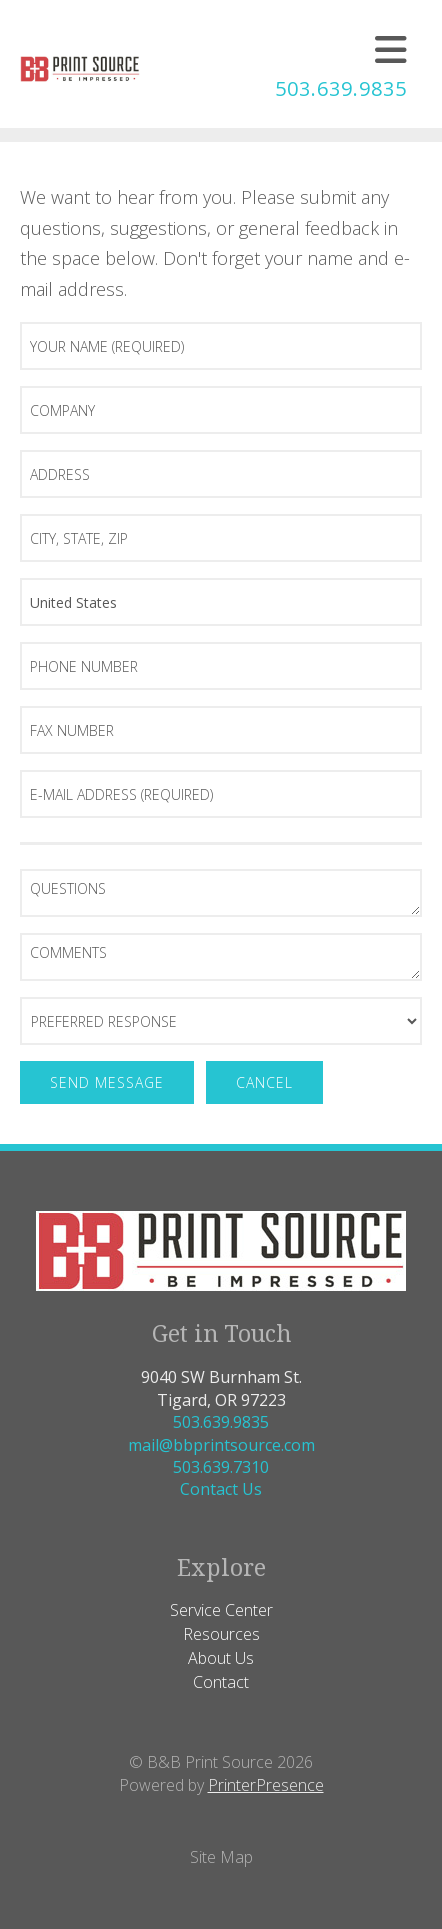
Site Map (221, 1857)
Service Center (221, 1610)
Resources (221, 1634)
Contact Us (221, 1489)
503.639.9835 (341, 88)
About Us (221, 1658)
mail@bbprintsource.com (221, 1445)
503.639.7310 (221, 1467)
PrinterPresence (266, 1785)
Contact (221, 1682)
